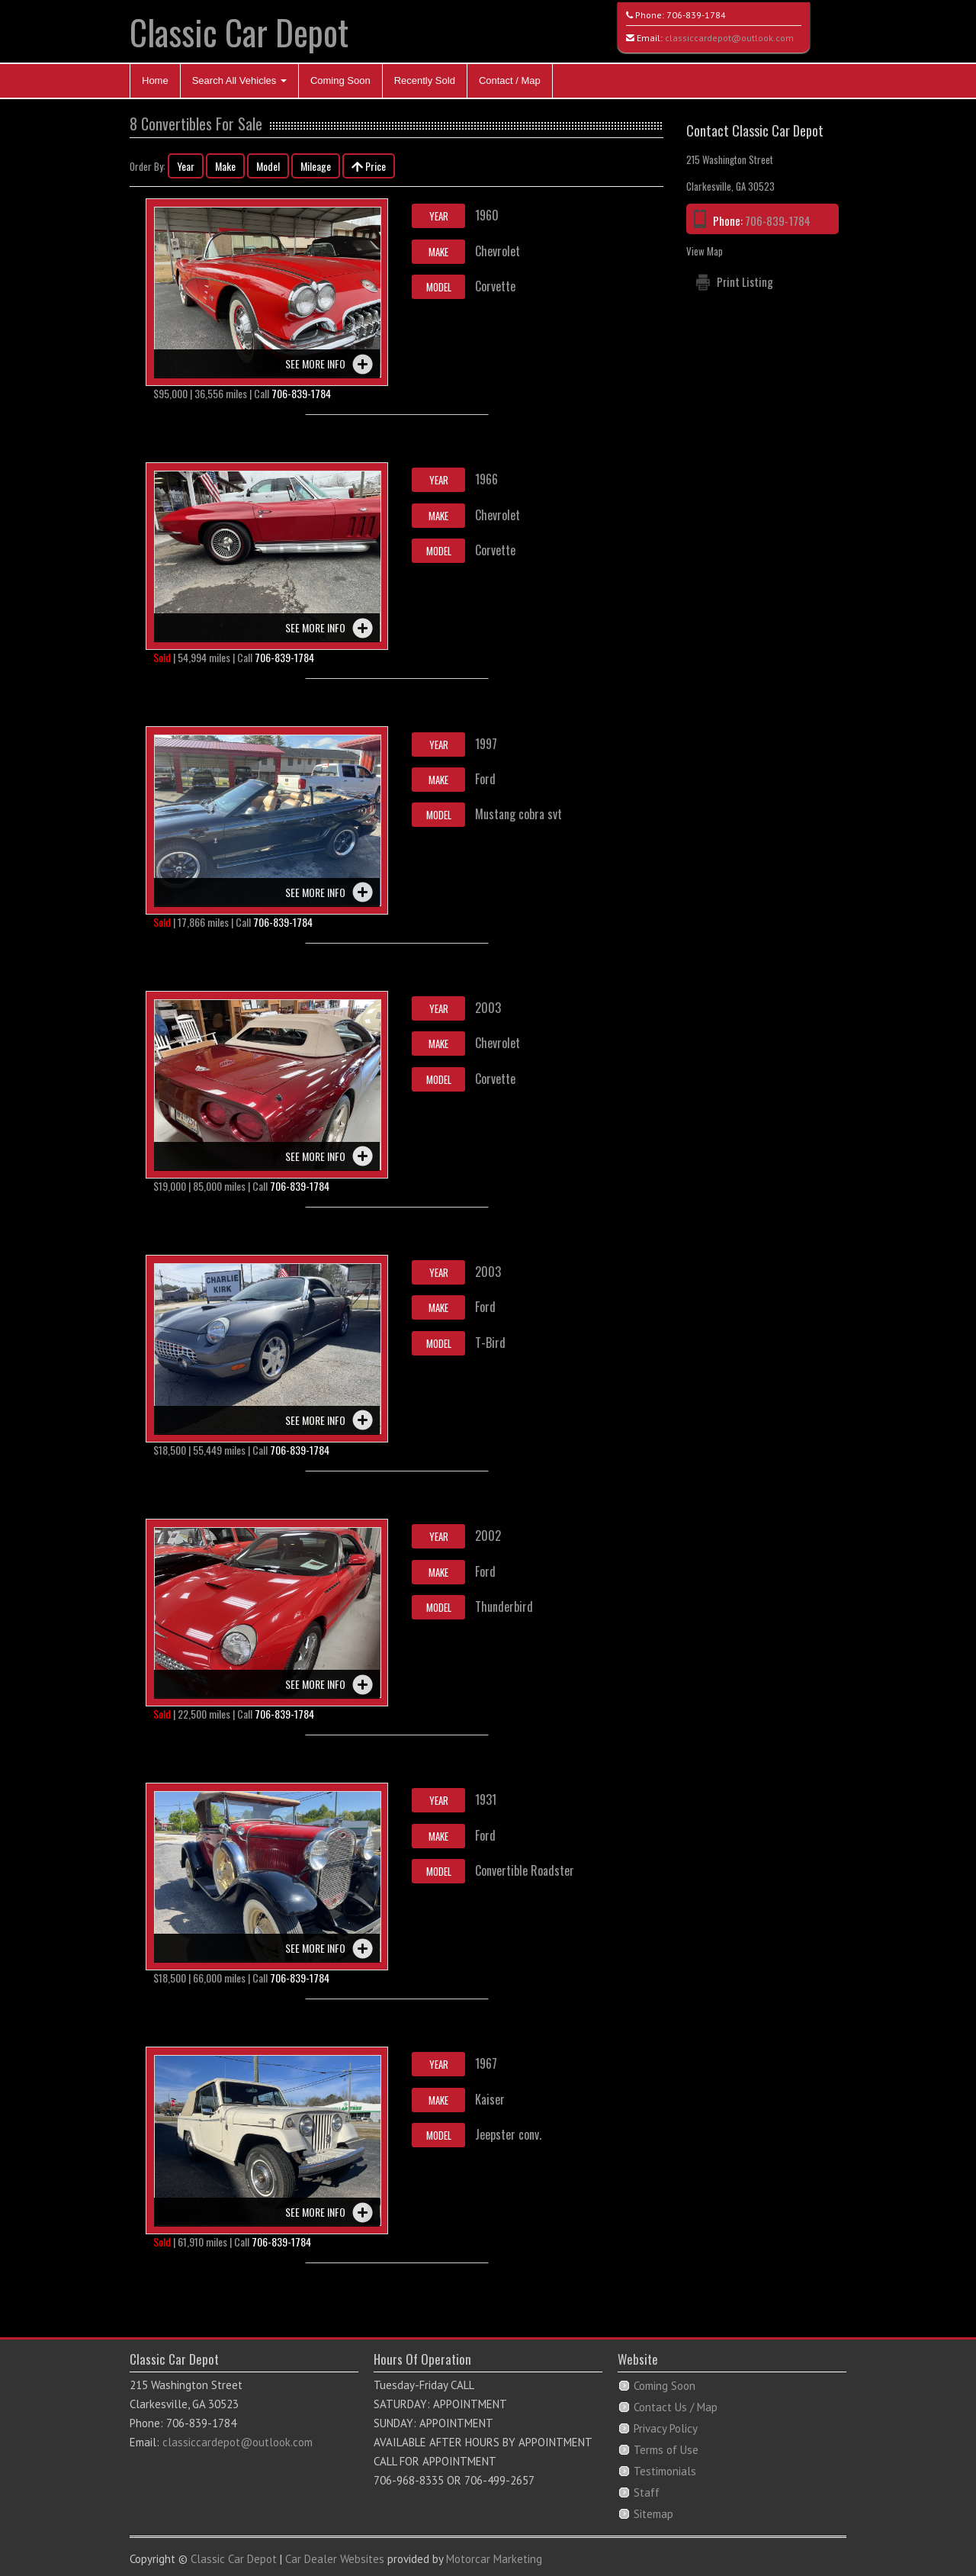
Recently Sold (424, 80)
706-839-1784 (696, 15)
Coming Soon (340, 80)
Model (268, 166)
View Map (704, 251)
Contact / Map (510, 80)
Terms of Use (666, 2450)
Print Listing (745, 281)
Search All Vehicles (239, 80)
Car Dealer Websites (334, 2559)
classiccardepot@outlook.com (729, 37)
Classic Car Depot (239, 31)
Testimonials (665, 2471)
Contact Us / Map (676, 2407)
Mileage (315, 166)
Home (155, 80)
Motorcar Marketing (494, 2559)
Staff (647, 2492)
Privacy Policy (666, 2428)
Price (369, 166)
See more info (315, 363)
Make (225, 166)
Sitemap (653, 2514)
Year (185, 166)
